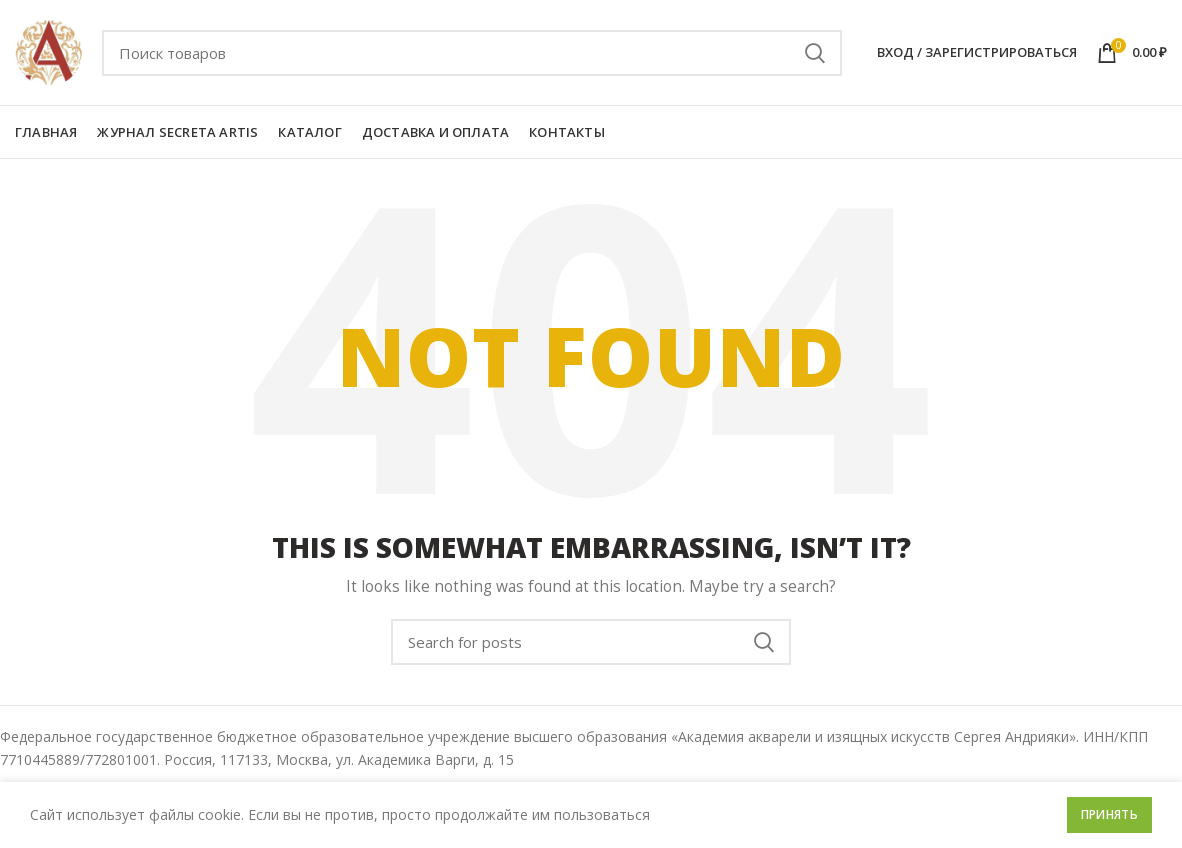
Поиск (815, 53)
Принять (1109, 814)
